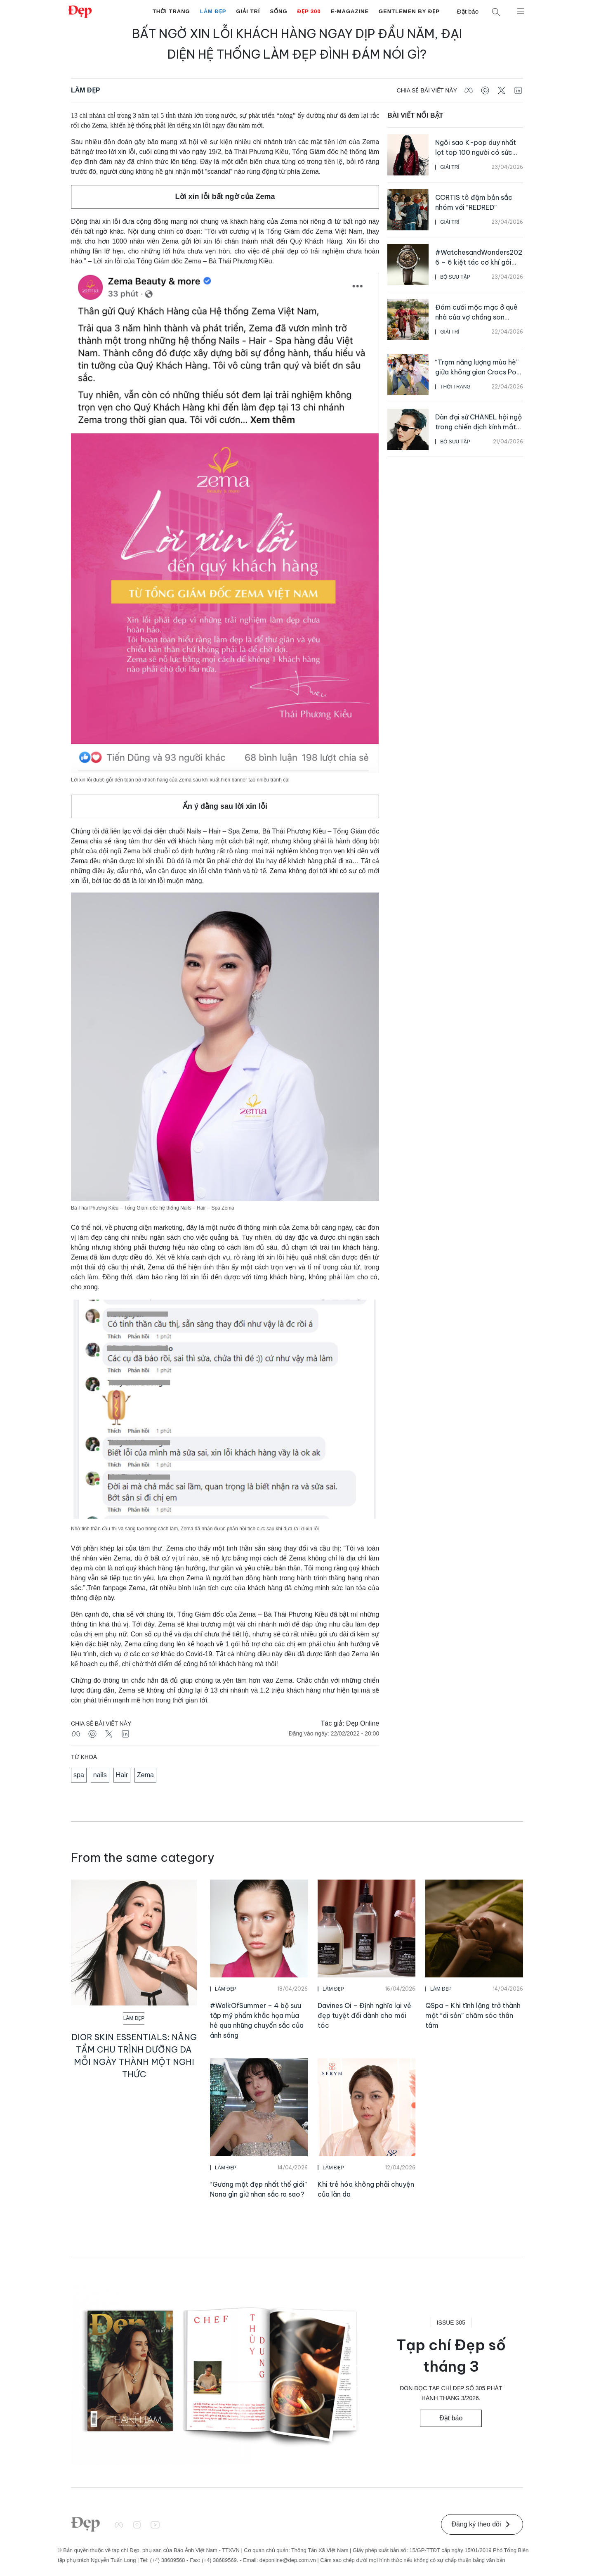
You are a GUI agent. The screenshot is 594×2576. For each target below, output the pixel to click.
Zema (145, 1774)
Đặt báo (467, 11)
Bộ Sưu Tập (455, 277)
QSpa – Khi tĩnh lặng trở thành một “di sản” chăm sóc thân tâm (473, 2015)
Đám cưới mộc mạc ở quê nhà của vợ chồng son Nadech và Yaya (476, 317)
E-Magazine (350, 11)
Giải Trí (248, 11)
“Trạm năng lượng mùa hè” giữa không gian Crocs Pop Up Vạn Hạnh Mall (478, 372)
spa (78, 1774)
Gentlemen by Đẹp (409, 11)
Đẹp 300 (309, 11)
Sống (278, 11)
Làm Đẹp (213, 11)
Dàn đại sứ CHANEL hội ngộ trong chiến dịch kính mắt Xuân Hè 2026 (478, 427)
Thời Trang (171, 11)
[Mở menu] (520, 10)
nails (100, 1774)
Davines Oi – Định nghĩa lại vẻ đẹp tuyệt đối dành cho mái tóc (364, 2015)
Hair (122, 1774)
